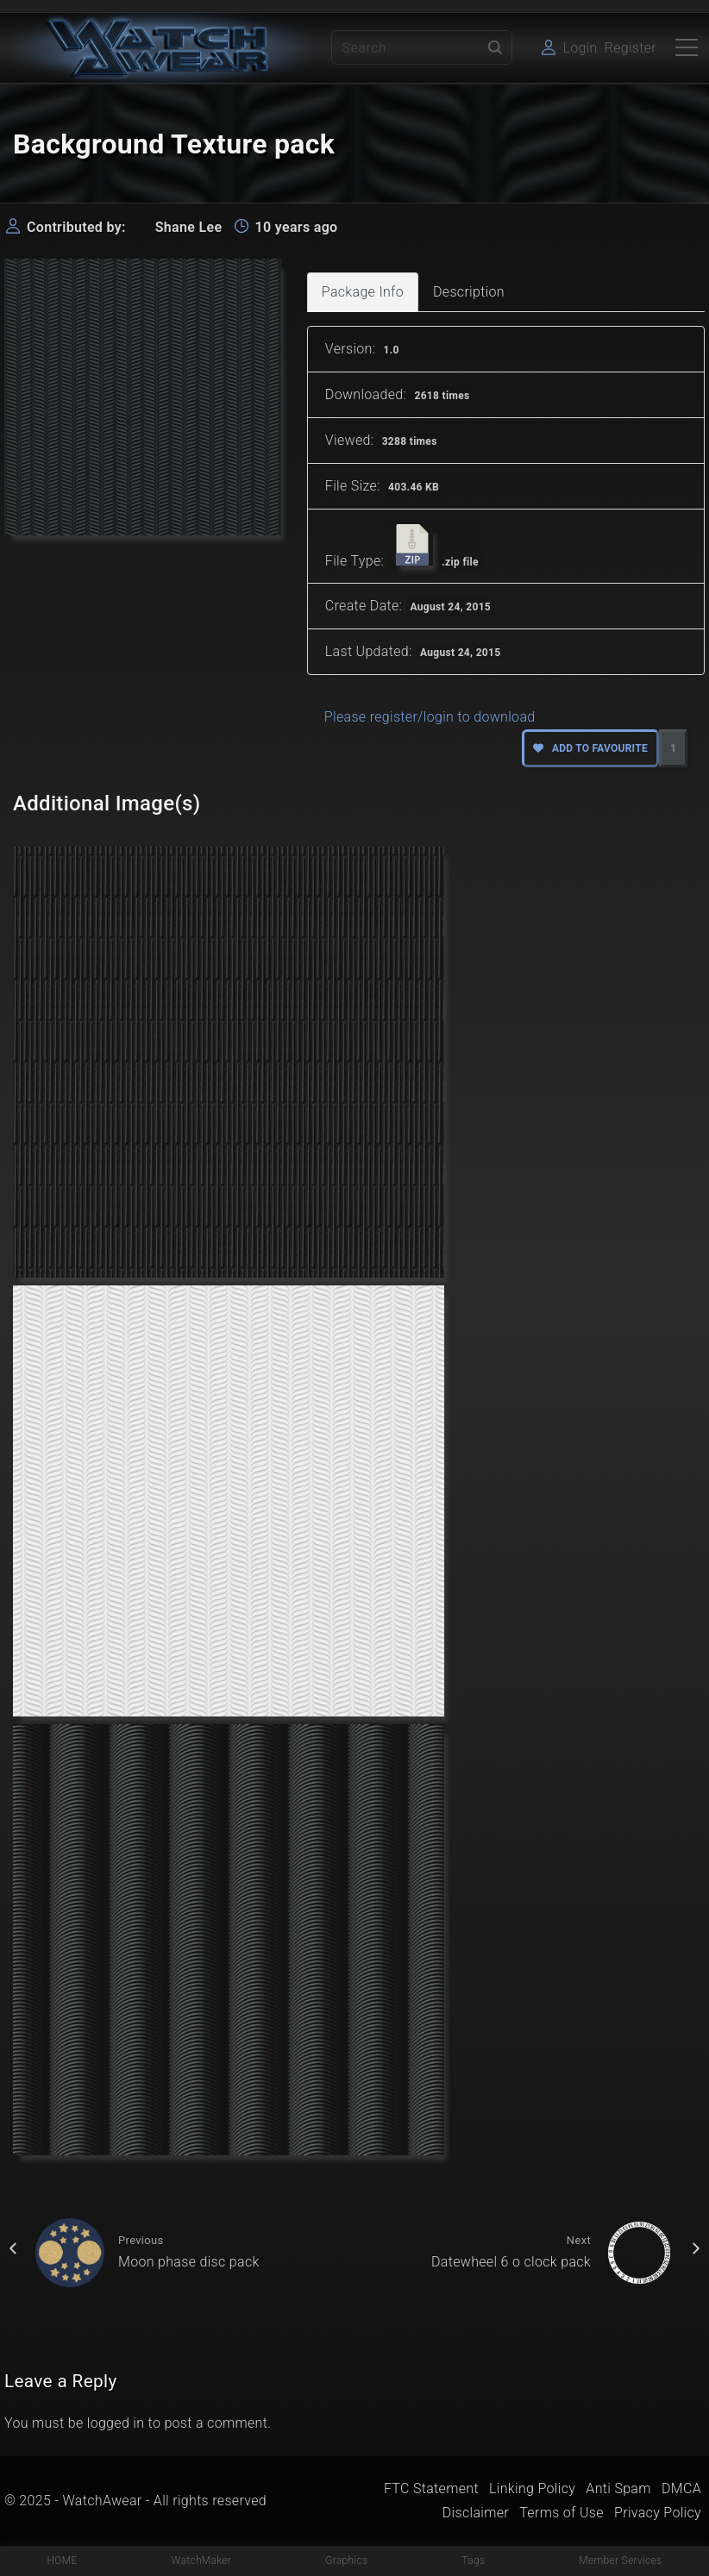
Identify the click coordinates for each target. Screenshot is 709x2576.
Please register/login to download (430, 717)
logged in (116, 2423)
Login (579, 48)
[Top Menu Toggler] (686, 47)
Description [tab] (469, 292)
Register (630, 48)
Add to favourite (590, 748)
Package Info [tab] (363, 292)
